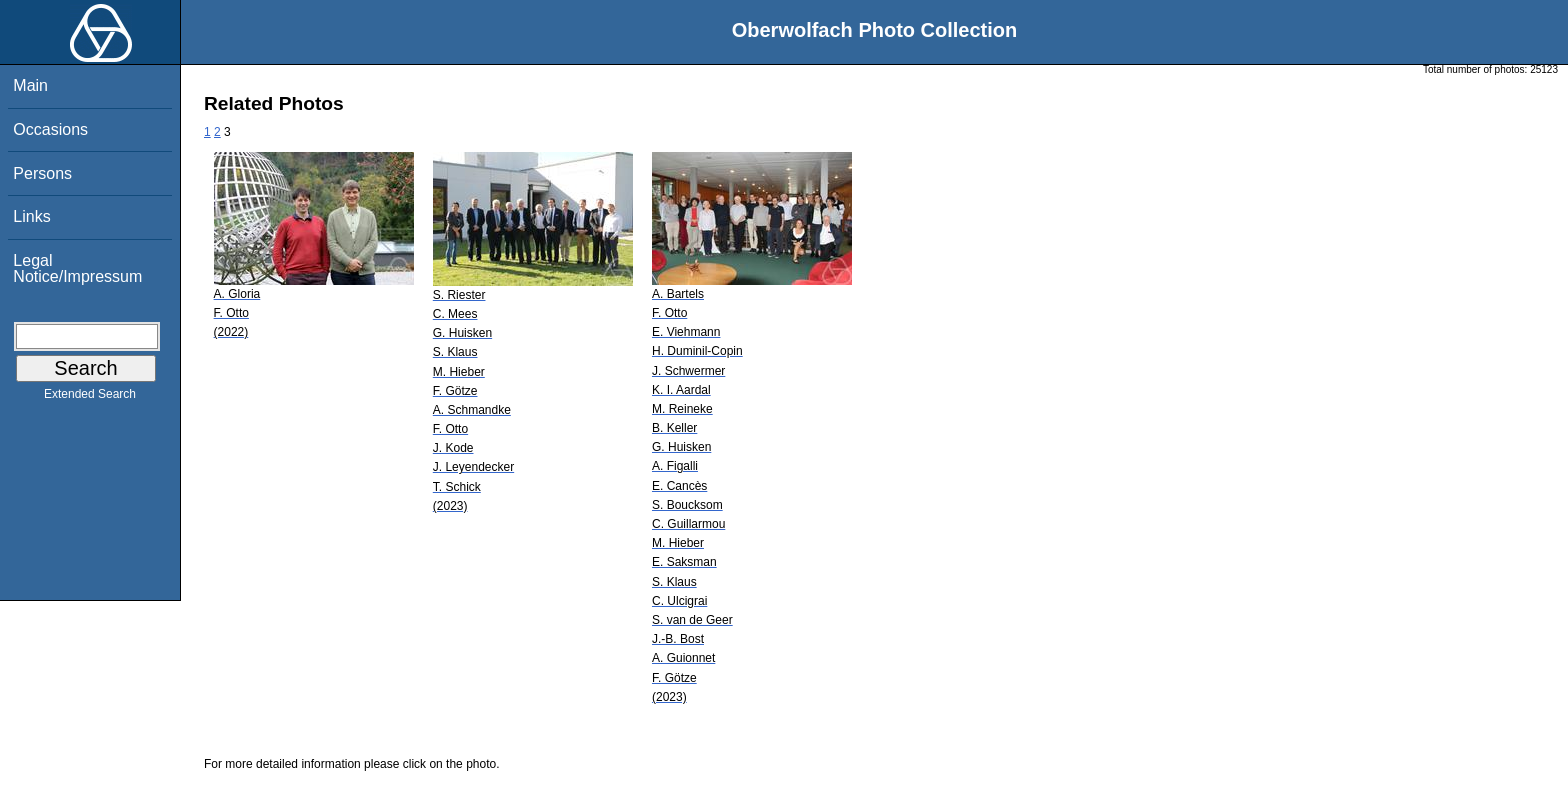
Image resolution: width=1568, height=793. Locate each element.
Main (30, 85)
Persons (42, 173)
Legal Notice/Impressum (77, 268)
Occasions (50, 129)
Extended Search (90, 398)
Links (31, 216)
